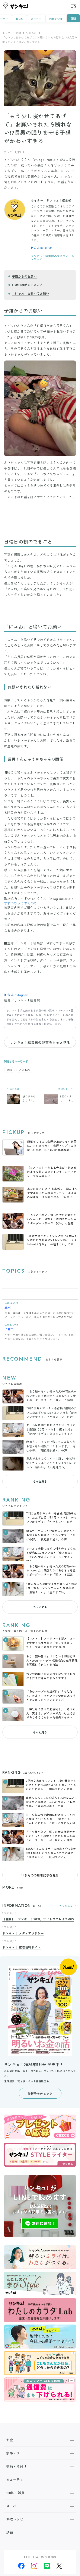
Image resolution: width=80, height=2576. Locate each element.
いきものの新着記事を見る (40, 1875)
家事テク (40, 2452)
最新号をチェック (40, 2093)
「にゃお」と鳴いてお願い (30, 293)
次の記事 (65, 1089)
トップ (6, 33)
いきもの (31, 33)
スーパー (36, 18)
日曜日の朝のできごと (27, 285)
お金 (40, 2439)
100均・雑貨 (40, 2492)
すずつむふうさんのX (20, 903)
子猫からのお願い (24, 276)
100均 (19, 18)
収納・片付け (40, 2466)
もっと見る (40, 1481)
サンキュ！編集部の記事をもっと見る (40, 1042)
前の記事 (13, 1089)
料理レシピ (56, 18)
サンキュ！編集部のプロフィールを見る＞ (52, 257)
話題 (73, 18)
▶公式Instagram (42, 248)
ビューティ (40, 2479)
